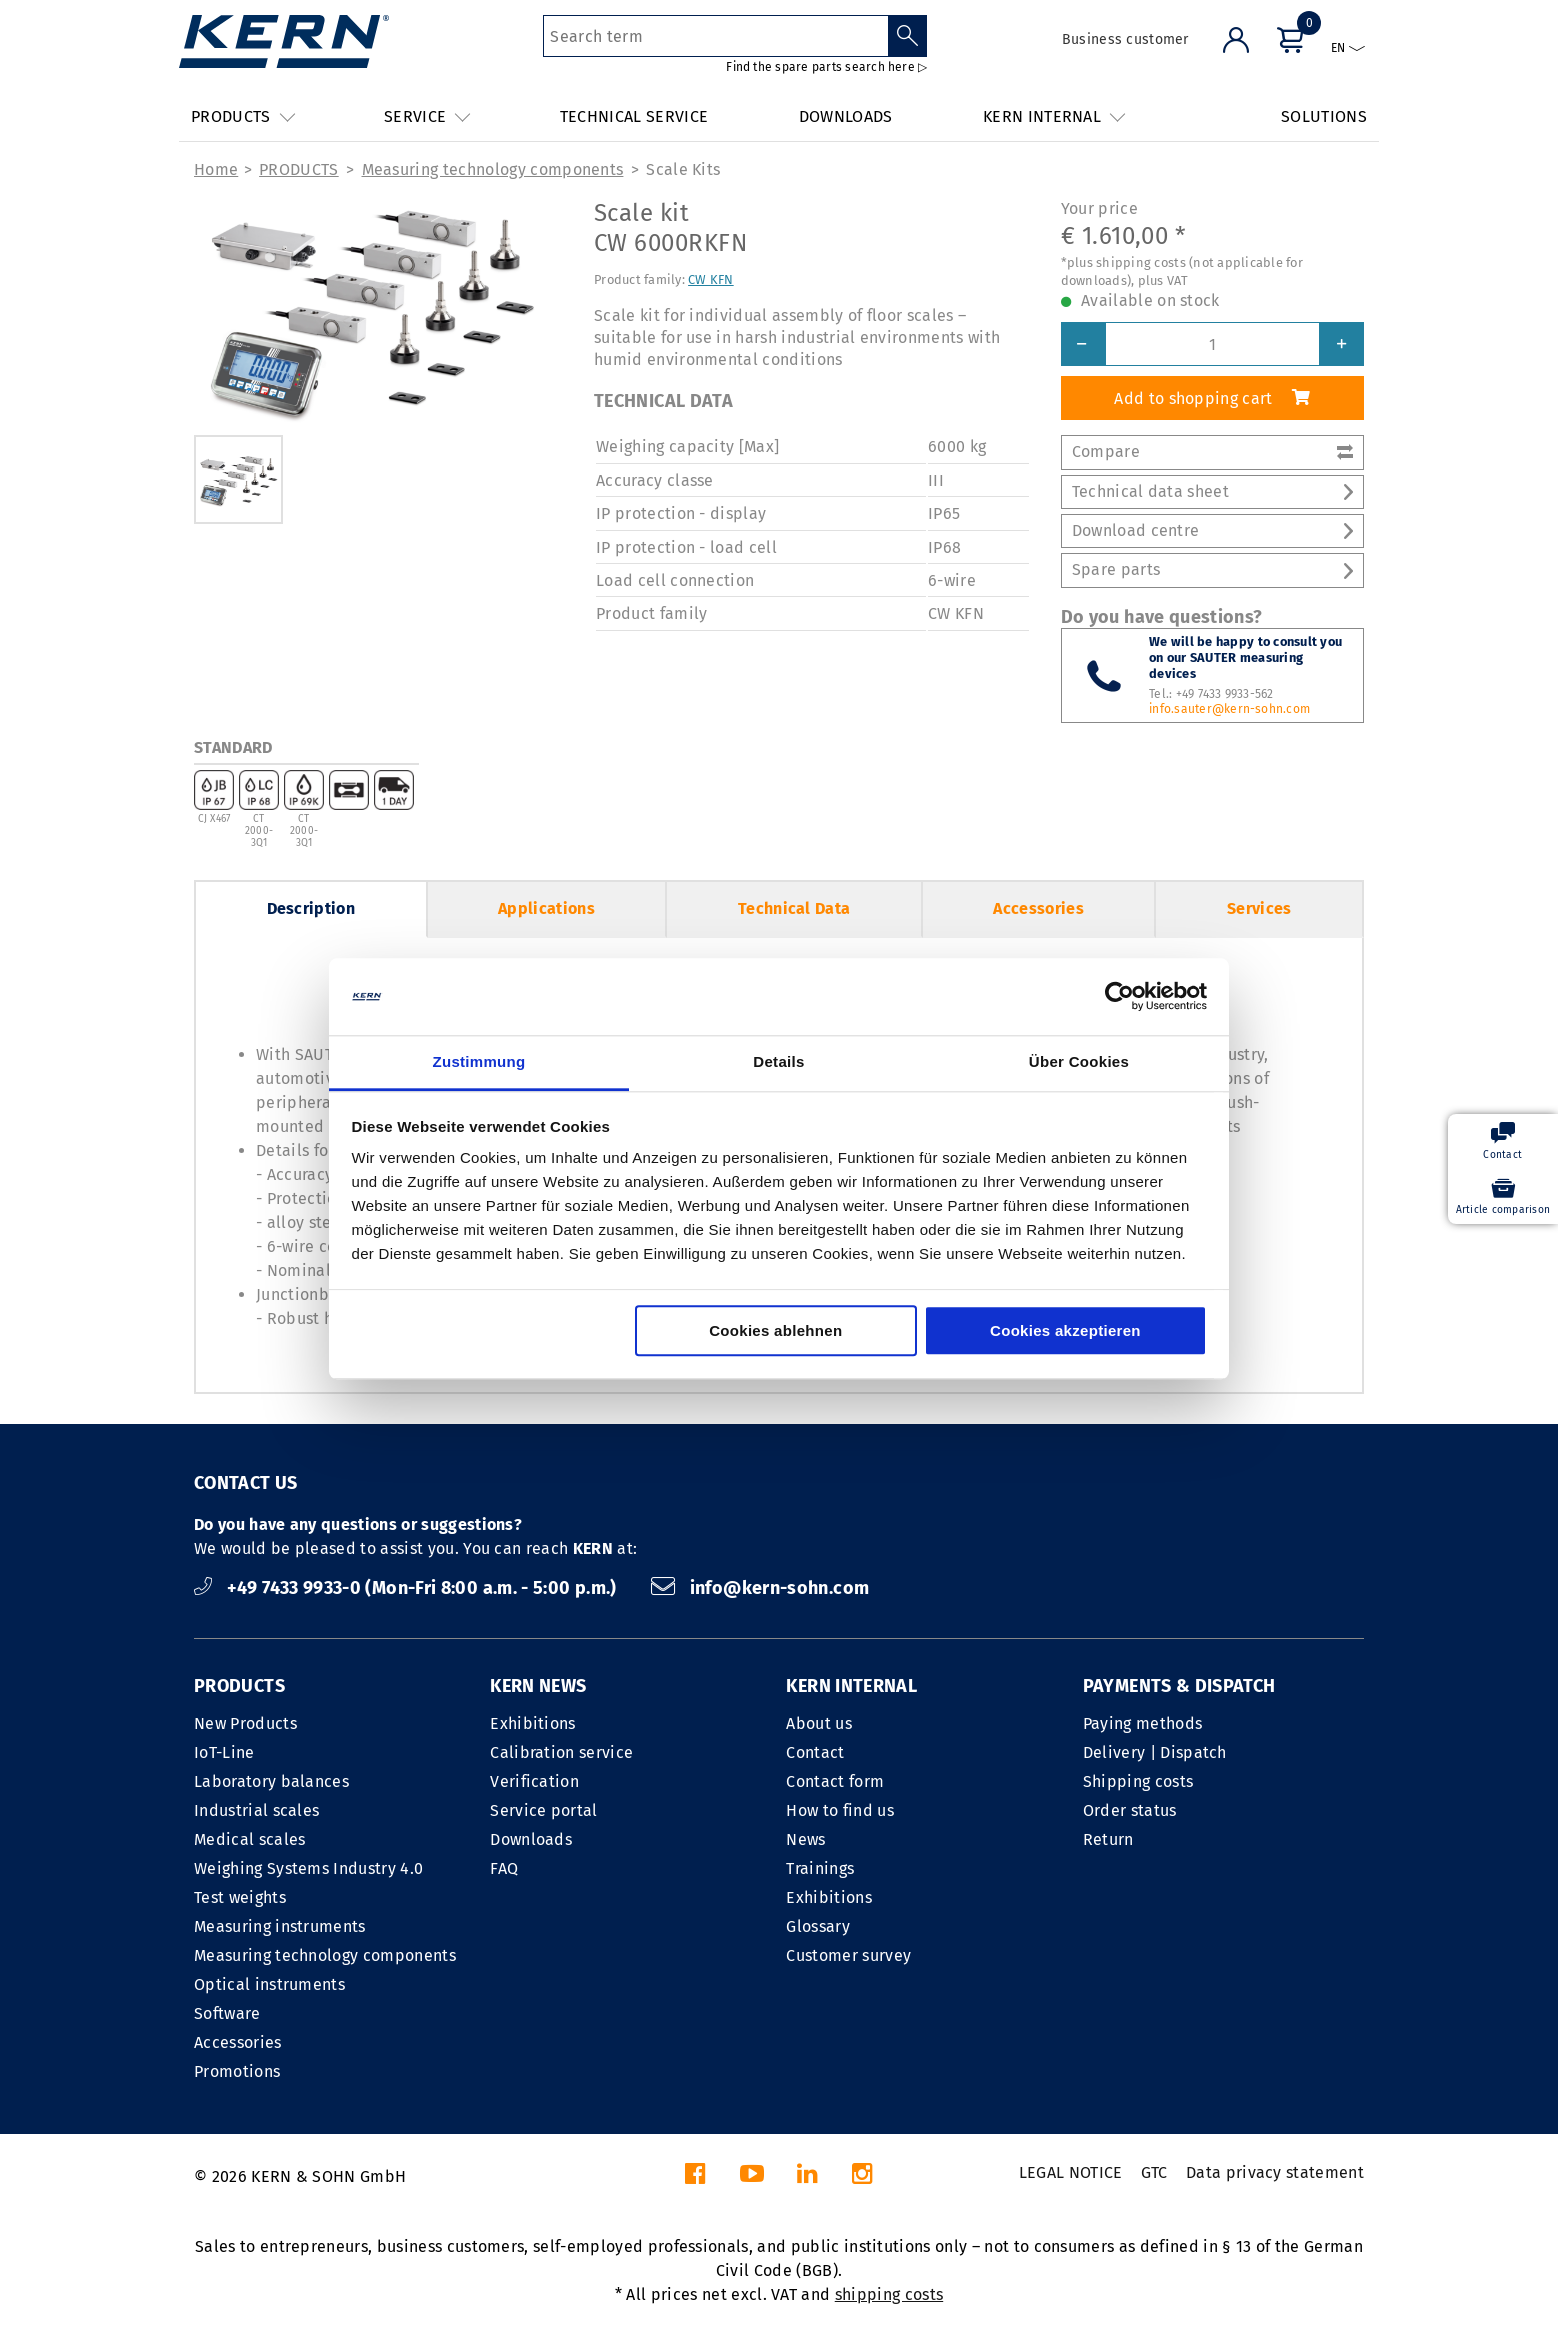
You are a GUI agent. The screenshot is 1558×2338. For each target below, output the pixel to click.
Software (227, 2013)
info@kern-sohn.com (760, 1588)
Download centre (1212, 530)
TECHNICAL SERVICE (634, 116)
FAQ (504, 1868)
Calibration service (561, 1752)
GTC (1154, 2172)
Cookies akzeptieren (1065, 1330)
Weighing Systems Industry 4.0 (308, 1868)
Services (1259, 908)
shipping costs (889, 2294)
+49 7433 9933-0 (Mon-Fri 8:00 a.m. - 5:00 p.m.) (407, 1588)
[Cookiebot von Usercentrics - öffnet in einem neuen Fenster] (1119, 997)
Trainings (820, 1868)
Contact (815, 1752)
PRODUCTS (299, 169)
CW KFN (711, 279)
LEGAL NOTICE (1071, 2172)
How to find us (839, 1810)
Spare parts (1212, 569)
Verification (534, 1781)
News (805, 1839)
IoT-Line (224, 1752)
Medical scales (249, 1839)
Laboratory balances (271, 1781)
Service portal (543, 1810)
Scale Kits (683, 169)
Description (311, 908)
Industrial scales (256, 1810)
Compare (1212, 451)
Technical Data (794, 908)
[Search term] (715, 36)
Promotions (237, 2071)
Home (216, 169)
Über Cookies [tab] (1079, 1061)
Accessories (1038, 908)
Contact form (835, 1781)
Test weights (240, 1897)
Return (1108, 1839)
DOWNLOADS (846, 116)
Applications (546, 908)
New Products (245, 1723)
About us (819, 1723)
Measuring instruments (280, 1926)
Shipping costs (1138, 1781)
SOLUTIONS (1324, 116)
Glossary (818, 1926)
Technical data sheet (1212, 491)
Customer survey (848, 1955)
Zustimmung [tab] (479, 1061)
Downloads (531, 1839)
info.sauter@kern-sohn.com (1229, 709)
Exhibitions (533, 1723)
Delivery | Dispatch (1155, 1752)
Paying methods (1142, 1723)
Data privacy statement (1275, 2172)
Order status (1130, 1810)
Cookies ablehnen (775, 1330)
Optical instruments (269, 1984)
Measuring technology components (493, 169)
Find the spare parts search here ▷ (826, 67)
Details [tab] (778, 1061)
